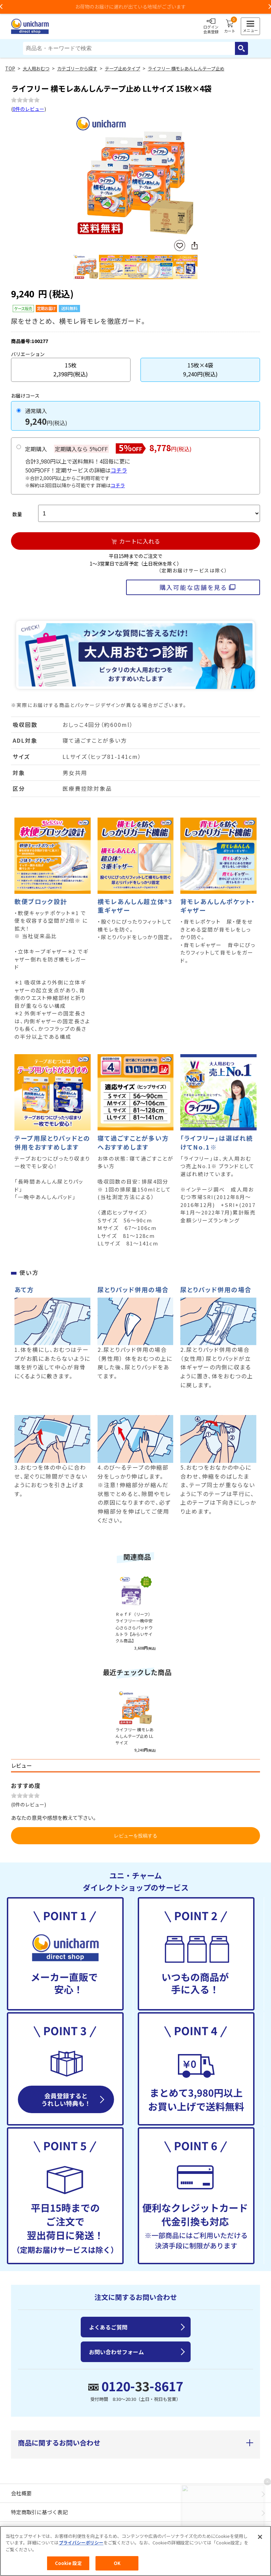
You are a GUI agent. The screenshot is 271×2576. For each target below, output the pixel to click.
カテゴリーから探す (77, 68)
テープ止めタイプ (122, 68)
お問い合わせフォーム (116, 2352)
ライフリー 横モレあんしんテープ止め (186, 68)
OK (117, 2563)
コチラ (119, 470)
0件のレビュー (28, 108)
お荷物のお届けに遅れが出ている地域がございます (135, 6)
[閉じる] (260, 2536)
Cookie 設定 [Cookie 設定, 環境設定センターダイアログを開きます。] (68, 2563)
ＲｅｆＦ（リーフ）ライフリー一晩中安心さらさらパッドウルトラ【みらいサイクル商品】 (134, 1627)
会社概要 (21, 2493)
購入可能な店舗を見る (193, 587)
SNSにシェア (194, 245)
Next (195, 177)
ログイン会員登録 (210, 26)
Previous (77, 177)
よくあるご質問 (108, 2327)
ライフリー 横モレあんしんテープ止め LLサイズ (134, 1735)
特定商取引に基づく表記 (39, 2512)
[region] (135, 2551)
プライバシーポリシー (81, 2542)
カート (229, 26)
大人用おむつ (36, 68)
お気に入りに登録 (179, 245)
